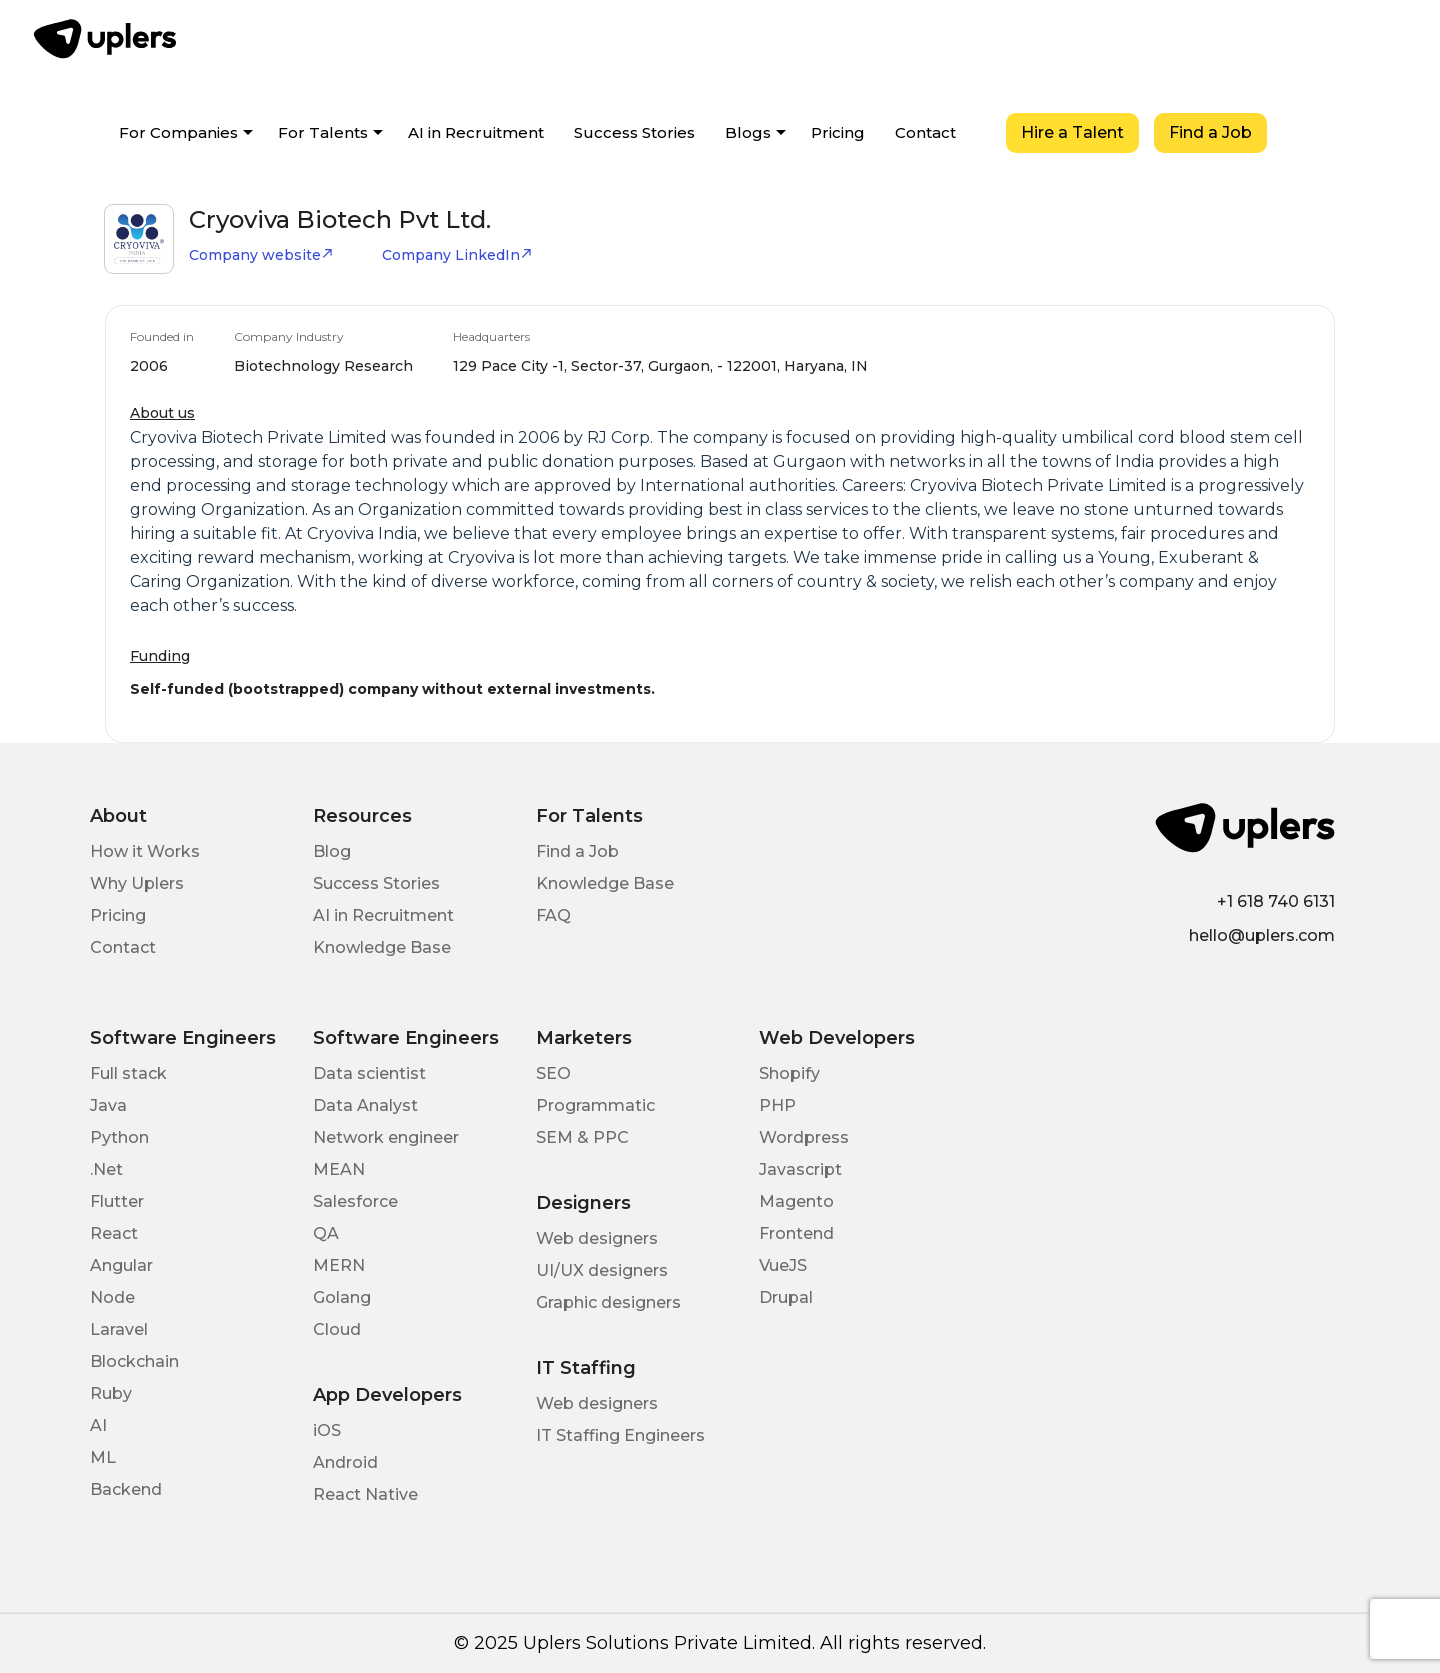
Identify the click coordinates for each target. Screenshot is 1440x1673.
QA (326, 1233)
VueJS (783, 1265)
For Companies (178, 132)
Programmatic (595, 1105)
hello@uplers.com (1262, 935)
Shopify (789, 1073)
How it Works (145, 851)
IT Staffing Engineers (620, 1435)
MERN (339, 1265)
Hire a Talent (1072, 132)
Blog (332, 851)
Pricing (838, 132)
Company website (261, 255)
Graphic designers (608, 1302)
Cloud (337, 1329)
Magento (796, 1201)
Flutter (117, 1201)
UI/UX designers (602, 1270)
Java (108, 1105)
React (114, 1233)
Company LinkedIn (457, 255)
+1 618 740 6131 (1276, 901)
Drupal (786, 1297)
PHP (777, 1105)
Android (345, 1462)
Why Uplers (137, 883)
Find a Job (1210, 132)
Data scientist (369, 1073)
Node (112, 1297)
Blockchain (134, 1361)
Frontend (796, 1233)
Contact (925, 132)
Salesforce (355, 1201)
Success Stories (634, 132)
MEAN (339, 1169)
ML (103, 1457)
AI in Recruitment (476, 132)
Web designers (597, 1238)
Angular (121, 1265)
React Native (365, 1494)
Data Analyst (365, 1105)
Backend (126, 1489)
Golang (342, 1297)
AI (98, 1425)
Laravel (119, 1329)
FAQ (553, 915)
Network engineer (386, 1137)
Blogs (748, 132)
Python (119, 1137)
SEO (553, 1073)
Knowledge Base (382, 947)
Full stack (128, 1073)
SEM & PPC (582, 1137)
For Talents (323, 132)
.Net (106, 1169)
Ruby (111, 1393)
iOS (327, 1430)
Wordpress (804, 1137)
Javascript (800, 1169)
